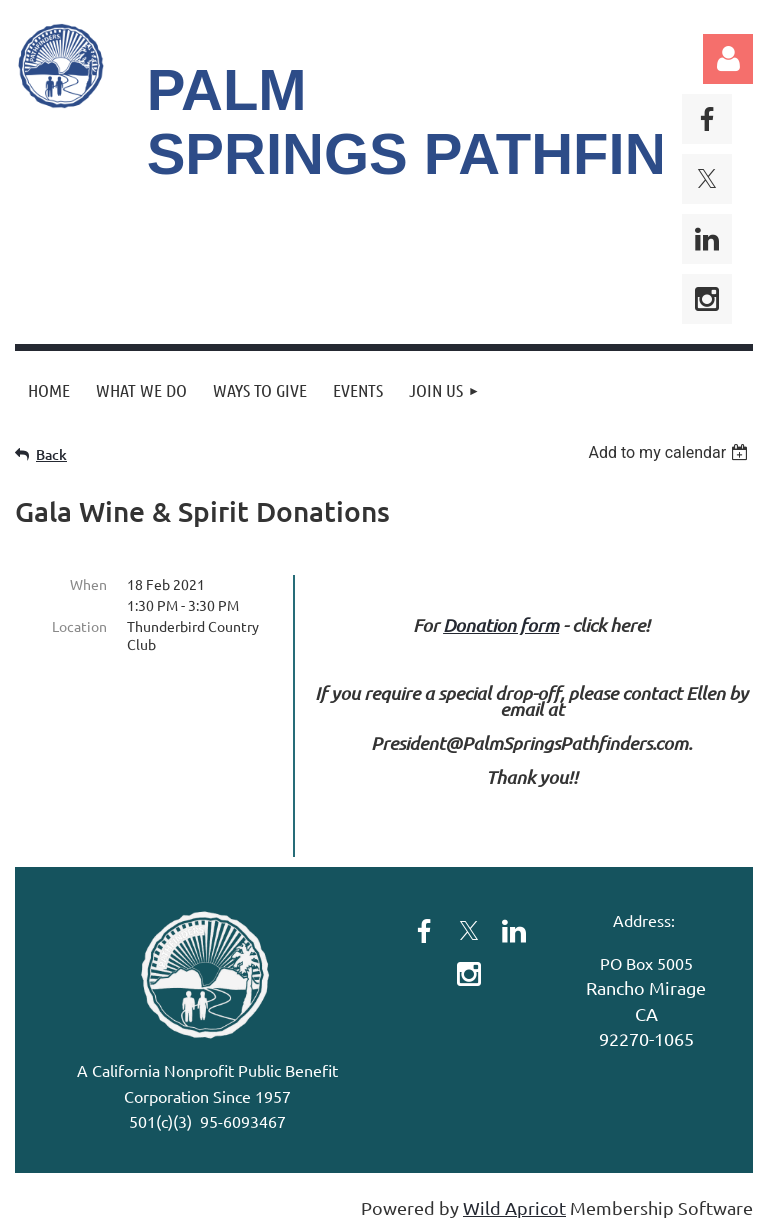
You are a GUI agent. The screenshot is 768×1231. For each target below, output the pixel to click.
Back (51, 454)
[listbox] (670, 452)
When (88, 584)
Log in (728, 59)
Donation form (501, 625)
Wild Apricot (514, 1207)
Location (79, 626)
